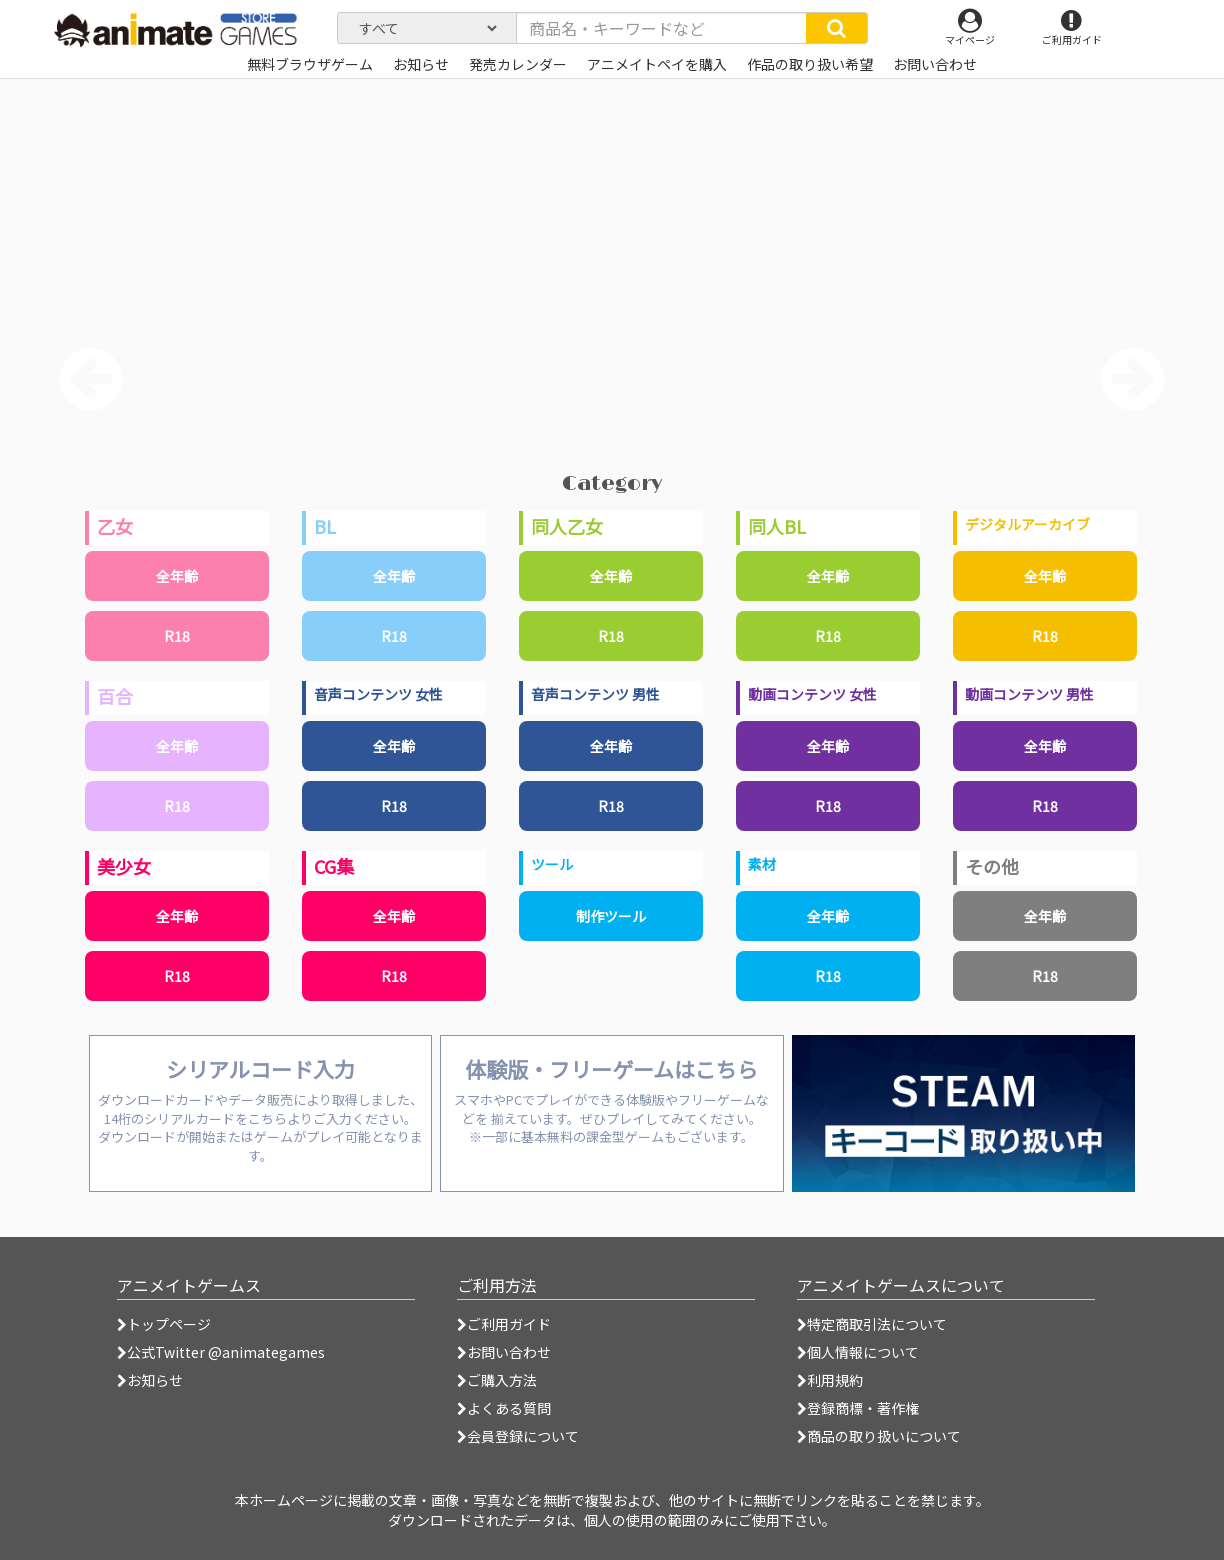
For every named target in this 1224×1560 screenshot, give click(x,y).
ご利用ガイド (504, 1324)
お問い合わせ (504, 1352)
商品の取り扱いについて (879, 1436)
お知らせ (150, 1380)
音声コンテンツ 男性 (595, 694)
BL (325, 526)
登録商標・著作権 (858, 1408)
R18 (177, 636)
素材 (762, 864)
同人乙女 (567, 526)
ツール (552, 864)
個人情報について (858, 1352)
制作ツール (611, 916)
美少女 (124, 866)
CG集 (334, 866)
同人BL (777, 526)
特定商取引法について (872, 1324)
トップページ (164, 1324)
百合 (115, 696)
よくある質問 (504, 1408)
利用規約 (830, 1380)
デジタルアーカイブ (1027, 524)
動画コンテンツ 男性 (1029, 694)
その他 (992, 866)
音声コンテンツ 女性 (378, 694)
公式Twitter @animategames (226, 1352)
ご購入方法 (497, 1380)
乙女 (115, 526)
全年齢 (177, 576)
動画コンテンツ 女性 (812, 694)
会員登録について (518, 1436)
